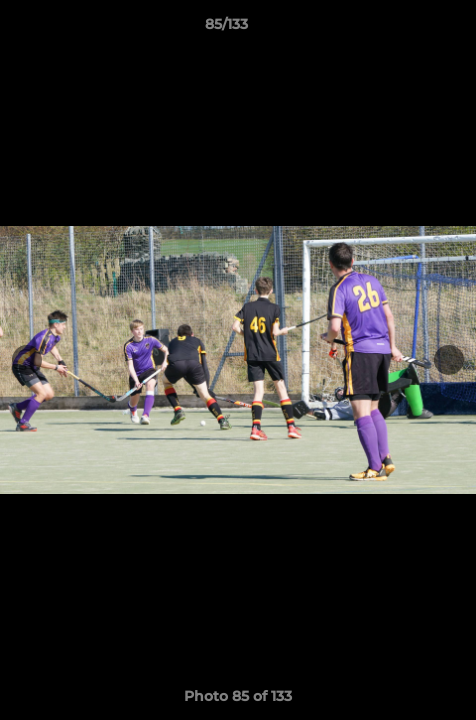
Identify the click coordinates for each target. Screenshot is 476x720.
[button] (404, 29)
